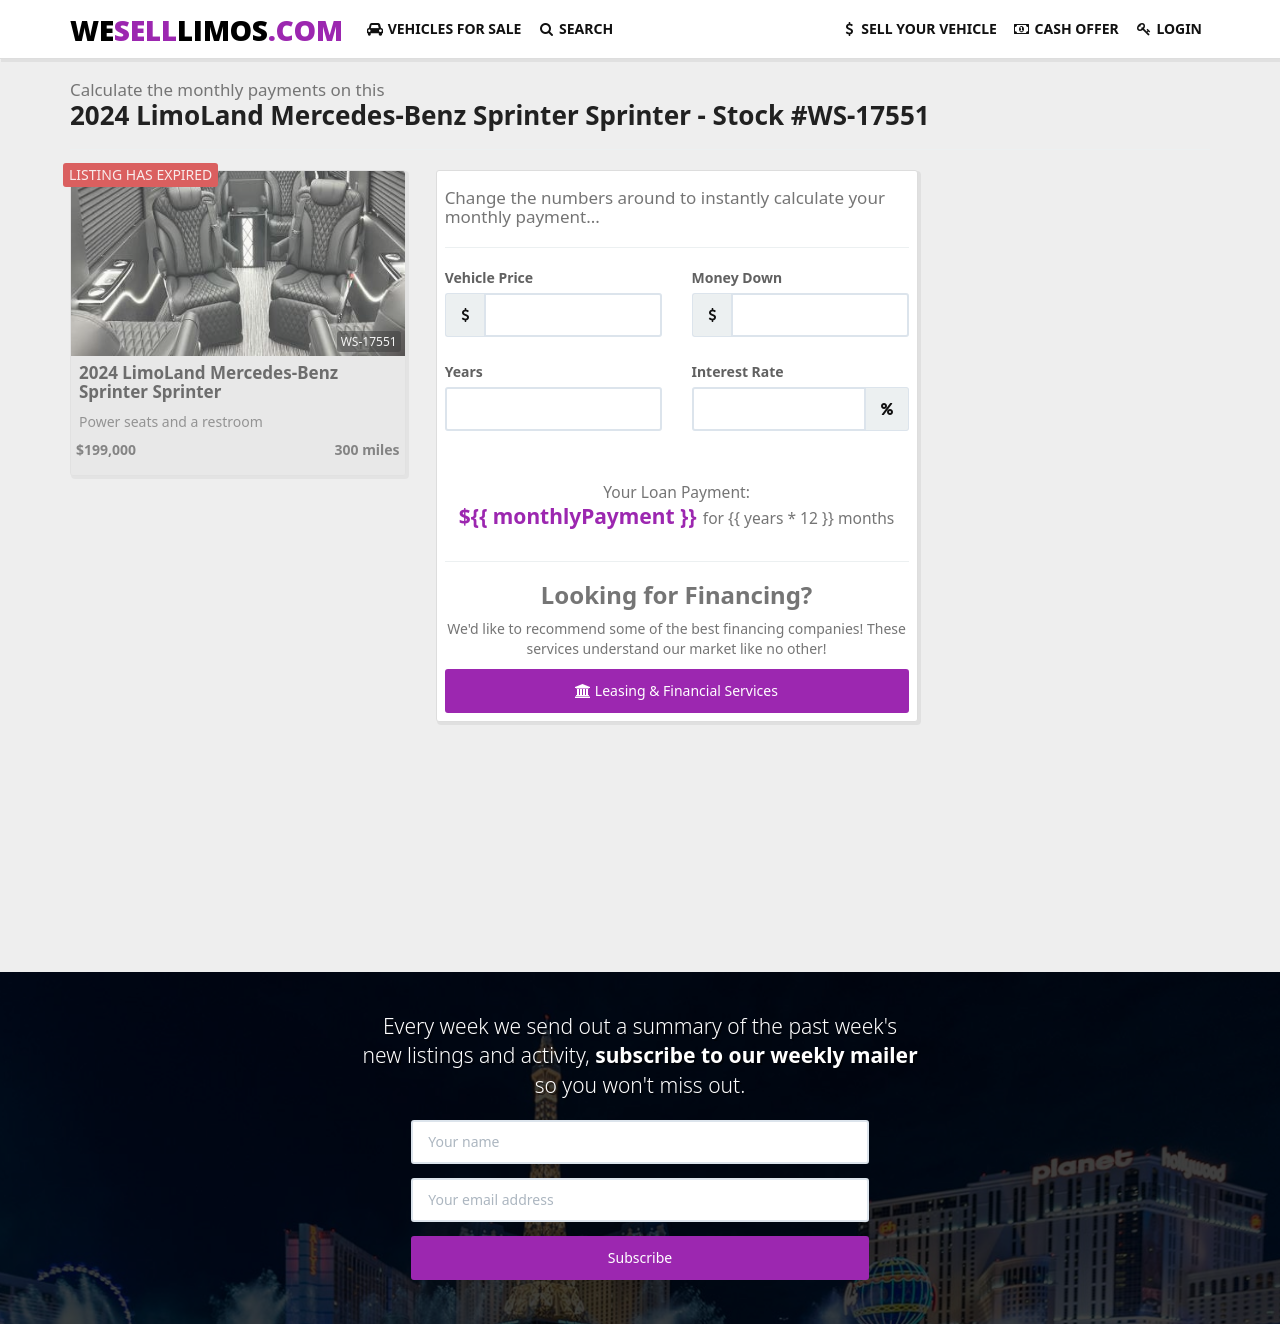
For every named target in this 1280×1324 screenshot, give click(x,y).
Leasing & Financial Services (676, 690)
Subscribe (640, 1257)
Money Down (737, 277)
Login (1168, 28)
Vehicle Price (489, 277)
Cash (1066, 28)
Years (464, 371)
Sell (918, 28)
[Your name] (640, 1142)
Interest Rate (738, 371)
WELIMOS (206, 30)
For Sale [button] (443, 28)
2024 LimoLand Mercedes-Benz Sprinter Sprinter (208, 382)
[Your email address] (640, 1200)
